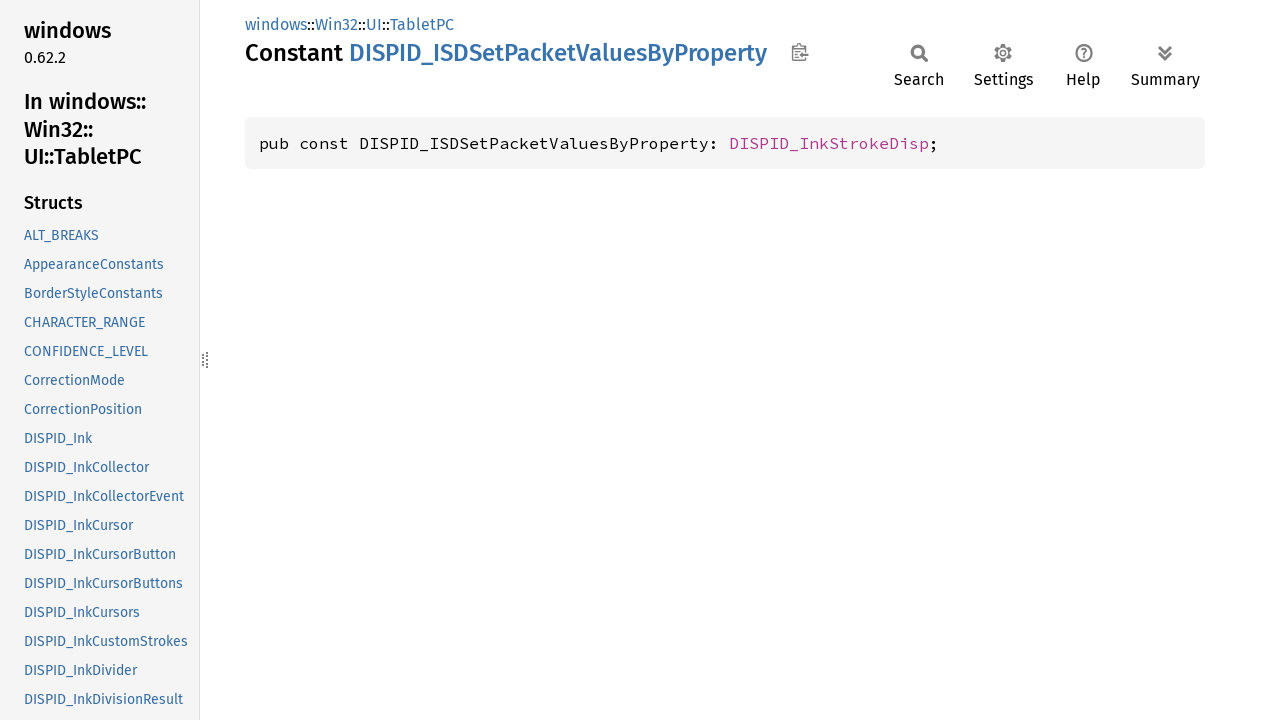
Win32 (336, 24)
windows (276, 24)
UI (374, 24)
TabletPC (422, 24)
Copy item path (799, 52)
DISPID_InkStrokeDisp (829, 143)
